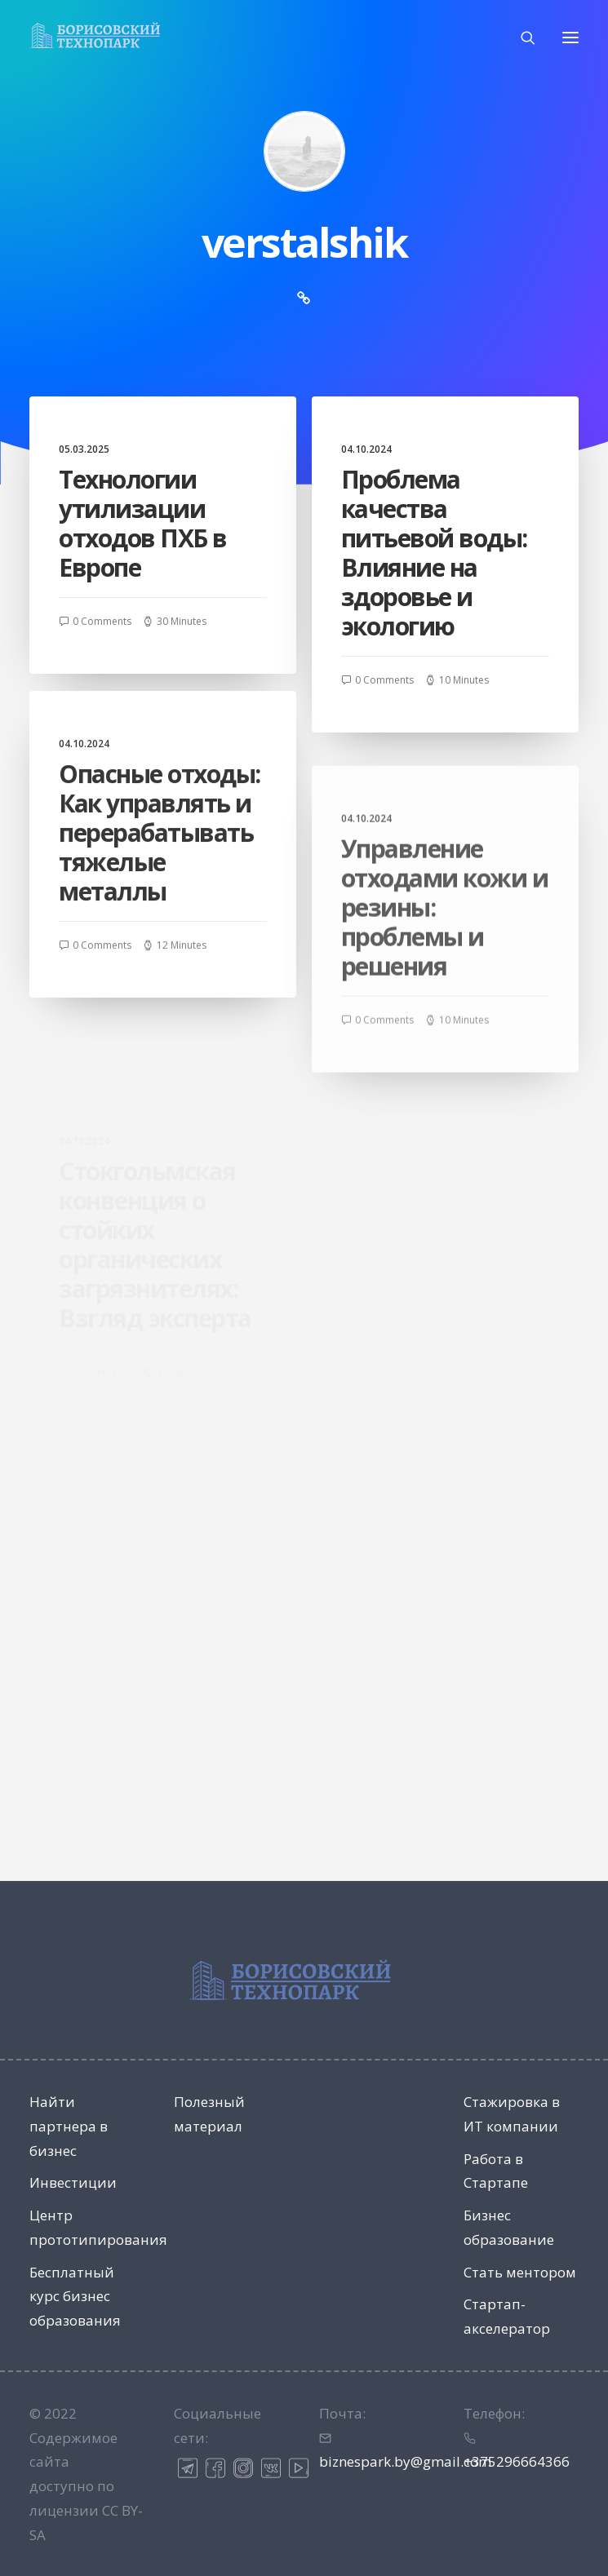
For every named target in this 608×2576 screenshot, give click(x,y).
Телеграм (187, 2468)
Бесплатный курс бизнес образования (75, 2296)
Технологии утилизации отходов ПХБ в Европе (143, 523)
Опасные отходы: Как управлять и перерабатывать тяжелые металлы (159, 905)
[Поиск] (520, 37)
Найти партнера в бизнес (68, 2126)
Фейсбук (215, 2468)
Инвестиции (73, 2182)
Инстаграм (243, 2468)
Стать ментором (520, 2272)
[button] (570, 37)
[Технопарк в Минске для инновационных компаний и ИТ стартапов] (94, 35)
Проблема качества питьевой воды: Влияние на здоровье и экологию (434, 553)
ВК (271, 2468)
